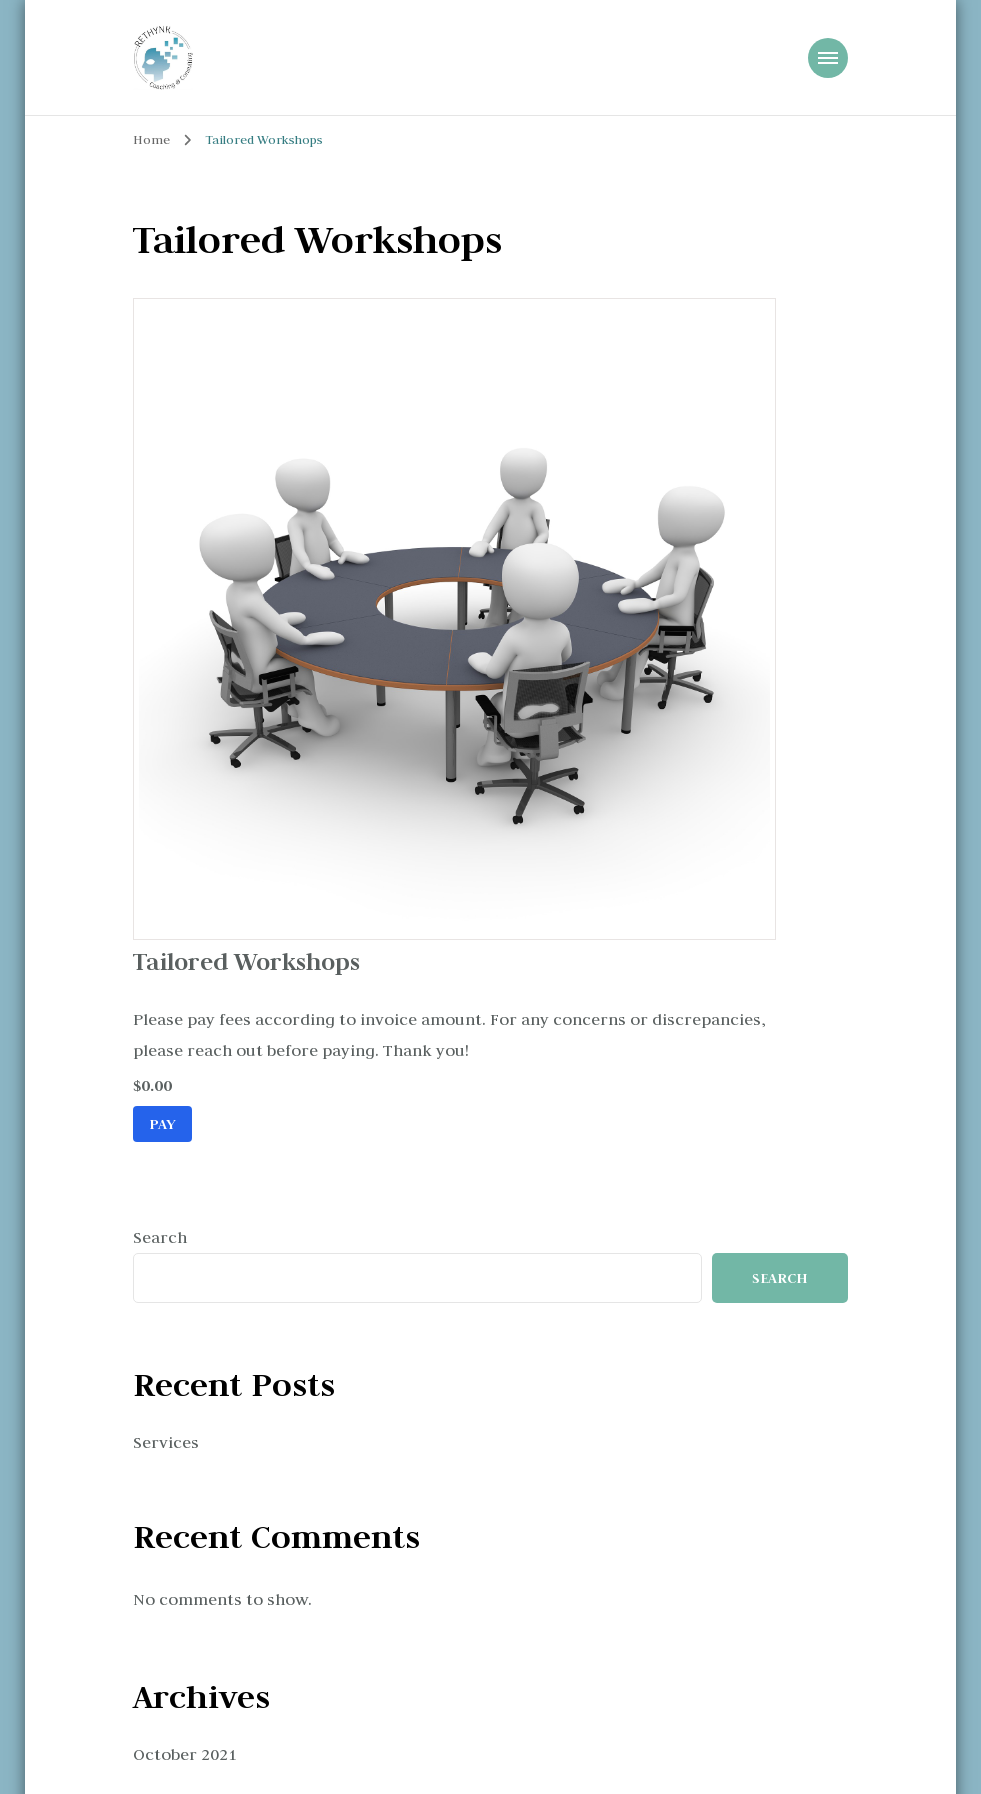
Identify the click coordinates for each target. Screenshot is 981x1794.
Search (160, 1237)
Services (166, 1442)
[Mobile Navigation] (828, 58)
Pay (162, 1123)
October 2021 (185, 1754)
